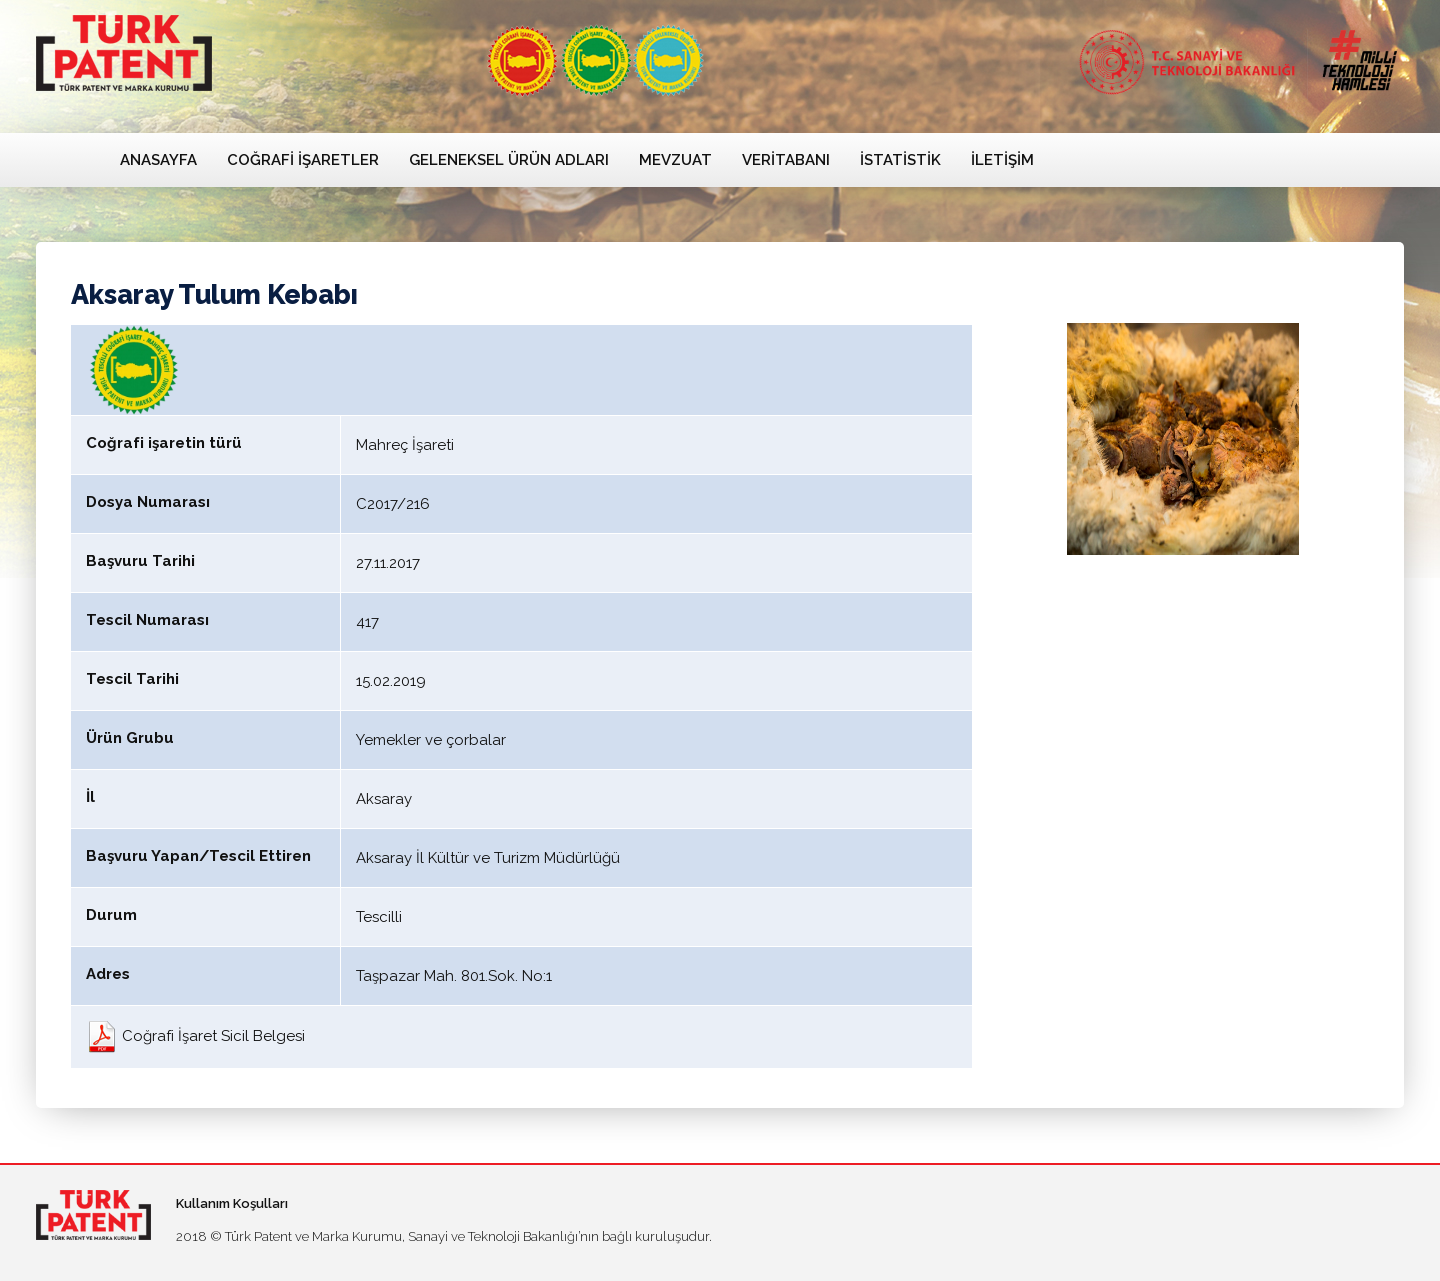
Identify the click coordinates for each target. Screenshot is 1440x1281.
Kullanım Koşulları (232, 1203)
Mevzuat (675, 160)
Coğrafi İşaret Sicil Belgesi (195, 1036)
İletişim (1002, 160)
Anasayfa (158, 160)
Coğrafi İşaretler (303, 160)
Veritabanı (786, 160)
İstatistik (900, 160)
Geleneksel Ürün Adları (509, 160)
